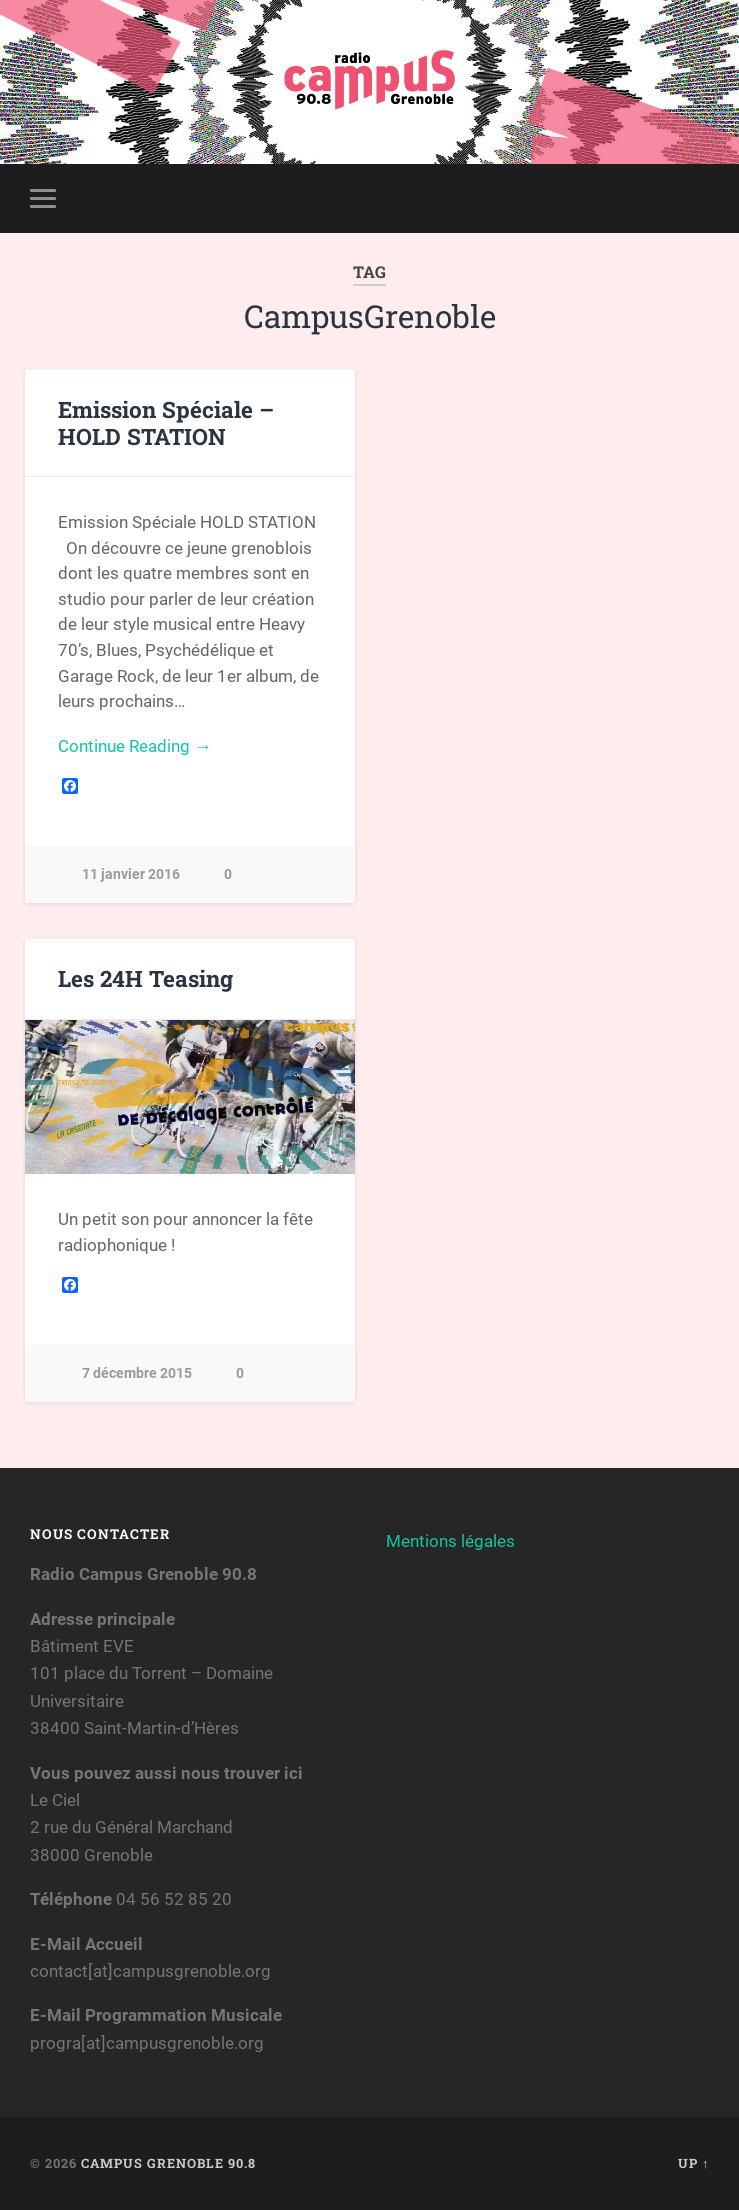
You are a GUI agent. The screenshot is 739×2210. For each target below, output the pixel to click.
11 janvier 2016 (131, 874)
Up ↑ (693, 2163)
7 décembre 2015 (137, 1373)
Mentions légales (450, 1541)
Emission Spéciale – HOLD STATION (166, 422)
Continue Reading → (134, 746)
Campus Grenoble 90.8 (168, 2163)
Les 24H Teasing (145, 978)
